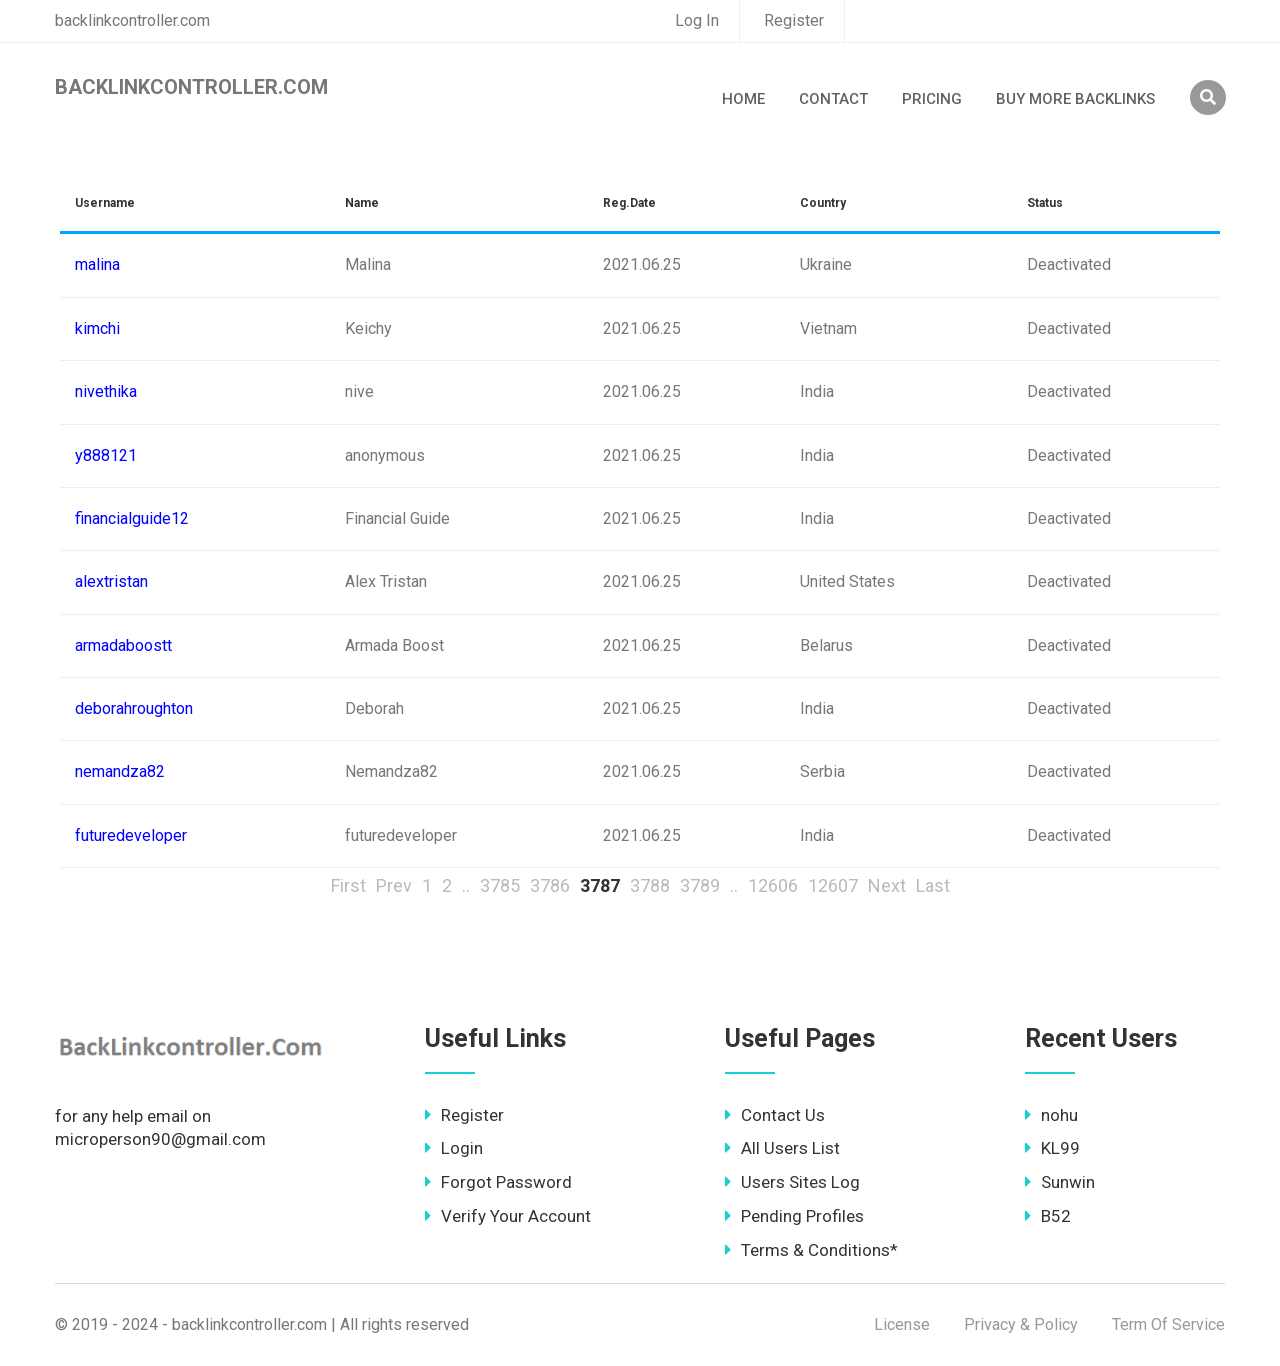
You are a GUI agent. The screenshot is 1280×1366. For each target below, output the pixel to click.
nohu (1051, 1115)
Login (454, 1148)
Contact (833, 99)
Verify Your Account (508, 1216)
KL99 (1052, 1148)
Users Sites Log (792, 1182)
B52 (1048, 1216)
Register (794, 20)
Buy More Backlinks (1075, 99)
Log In (697, 20)
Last (933, 885)
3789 (700, 885)
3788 (650, 885)
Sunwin (1060, 1182)
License (902, 1324)
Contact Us (775, 1115)
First (348, 885)
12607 (833, 885)
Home (743, 99)
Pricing (932, 99)
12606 (773, 885)
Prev (394, 885)
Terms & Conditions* (811, 1250)
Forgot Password (498, 1182)
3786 (550, 885)
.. (466, 885)
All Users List (782, 1148)
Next (887, 885)
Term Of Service (1168, 1324)
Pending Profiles (794, 1216)
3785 (500, 885)
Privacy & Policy (1021, 1324)
